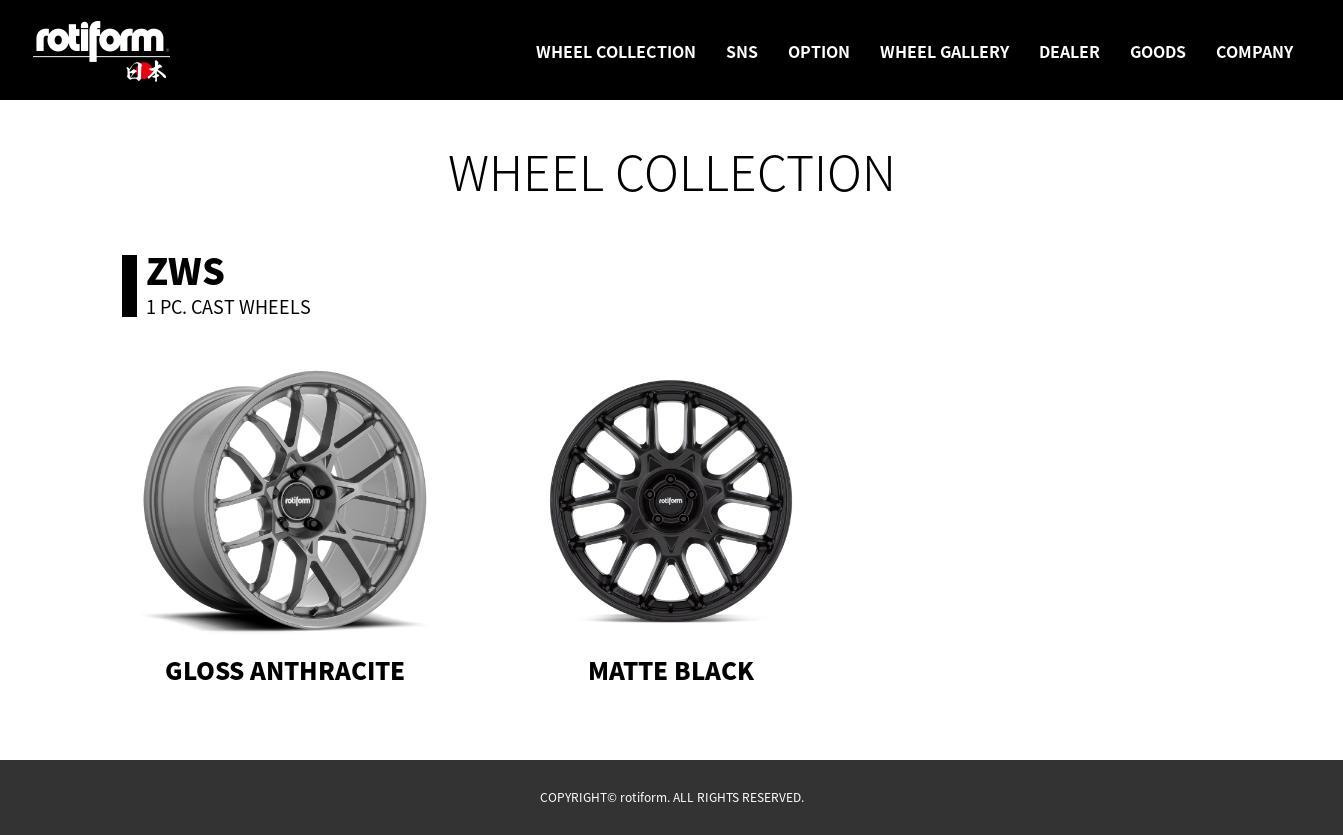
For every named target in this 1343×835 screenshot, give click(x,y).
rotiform (102, 52)
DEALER (1069, 51)
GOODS (1158, 51)
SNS (742, 51)
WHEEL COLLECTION (616, 51)
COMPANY (1254, 51)
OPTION (819, 51)
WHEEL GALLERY (944, 51)
